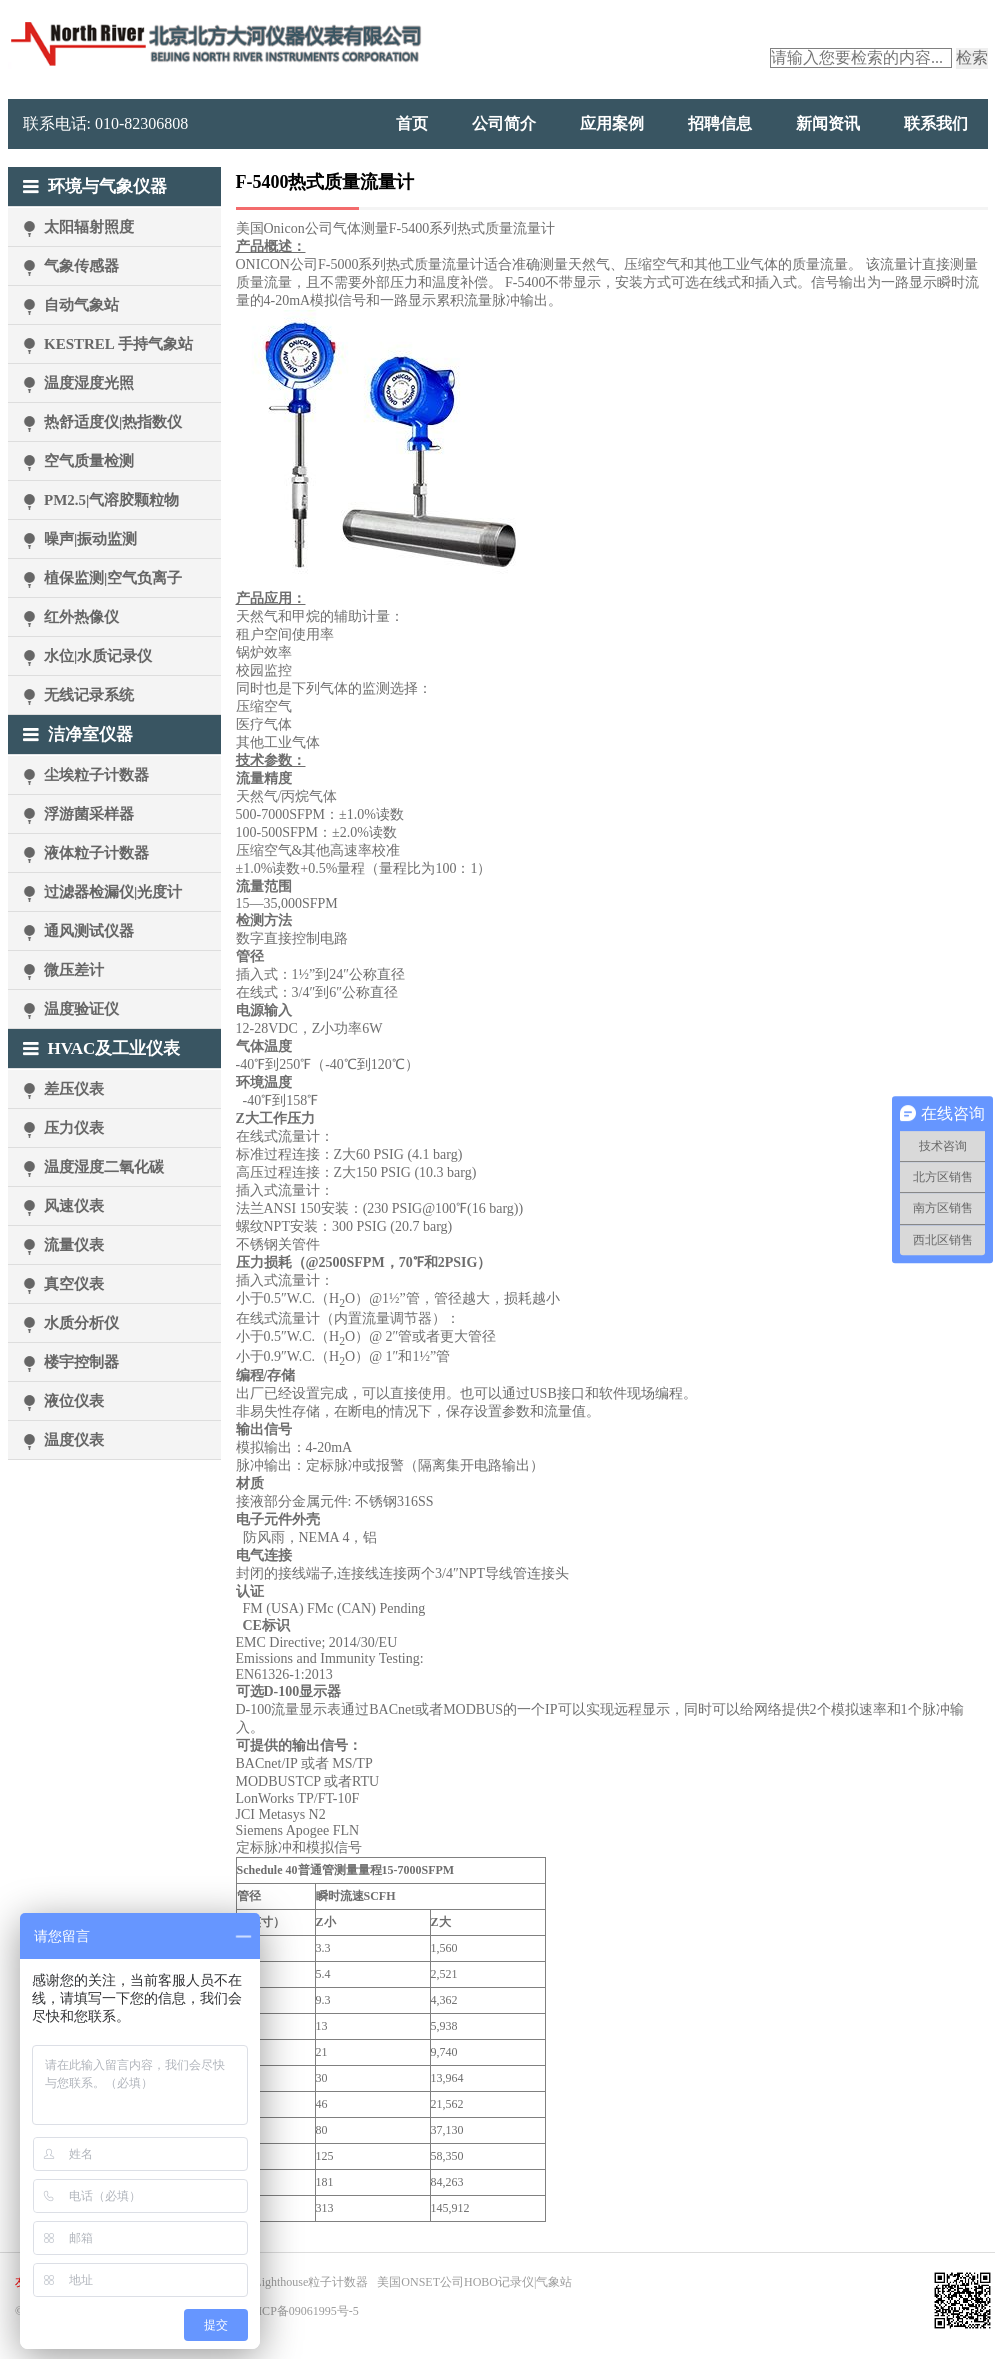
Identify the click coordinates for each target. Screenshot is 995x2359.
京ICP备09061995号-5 (302, 2311)
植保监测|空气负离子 (113, 578)
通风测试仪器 (89, 931)
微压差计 (74, 970)
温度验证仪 (81, 1009)
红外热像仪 (81, 617)
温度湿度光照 (89, 383)
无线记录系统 (89, 695)
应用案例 (612, 123)
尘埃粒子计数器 (96, 775)
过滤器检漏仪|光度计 (113, 892)
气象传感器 (81, 266)
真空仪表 (74, 1284)
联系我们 (936, 123)
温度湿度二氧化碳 (104, 1167)
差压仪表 (74, 1089)
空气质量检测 (89, 461)
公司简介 (504, 123)
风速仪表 (74, 1206)
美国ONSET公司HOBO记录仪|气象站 (474, 2282)
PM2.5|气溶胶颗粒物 (111, 500)
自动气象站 (81, 305)
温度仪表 (74, 1440)
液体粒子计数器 (96, 853)
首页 (412, 123)
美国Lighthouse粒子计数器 (299, 2282)
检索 (972, 57)
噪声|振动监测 (90, 539)
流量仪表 (74, 1245)
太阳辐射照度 (89, 227)
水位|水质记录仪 (98, 656)
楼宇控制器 (81, 1362)
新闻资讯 (828, 123)
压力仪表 (74, 1128)
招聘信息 (720, 123)
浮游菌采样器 (89, 814)
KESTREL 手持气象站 (118, 344)
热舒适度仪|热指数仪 (113, 422)
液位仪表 (74, 1401)
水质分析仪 (81, 1323)
